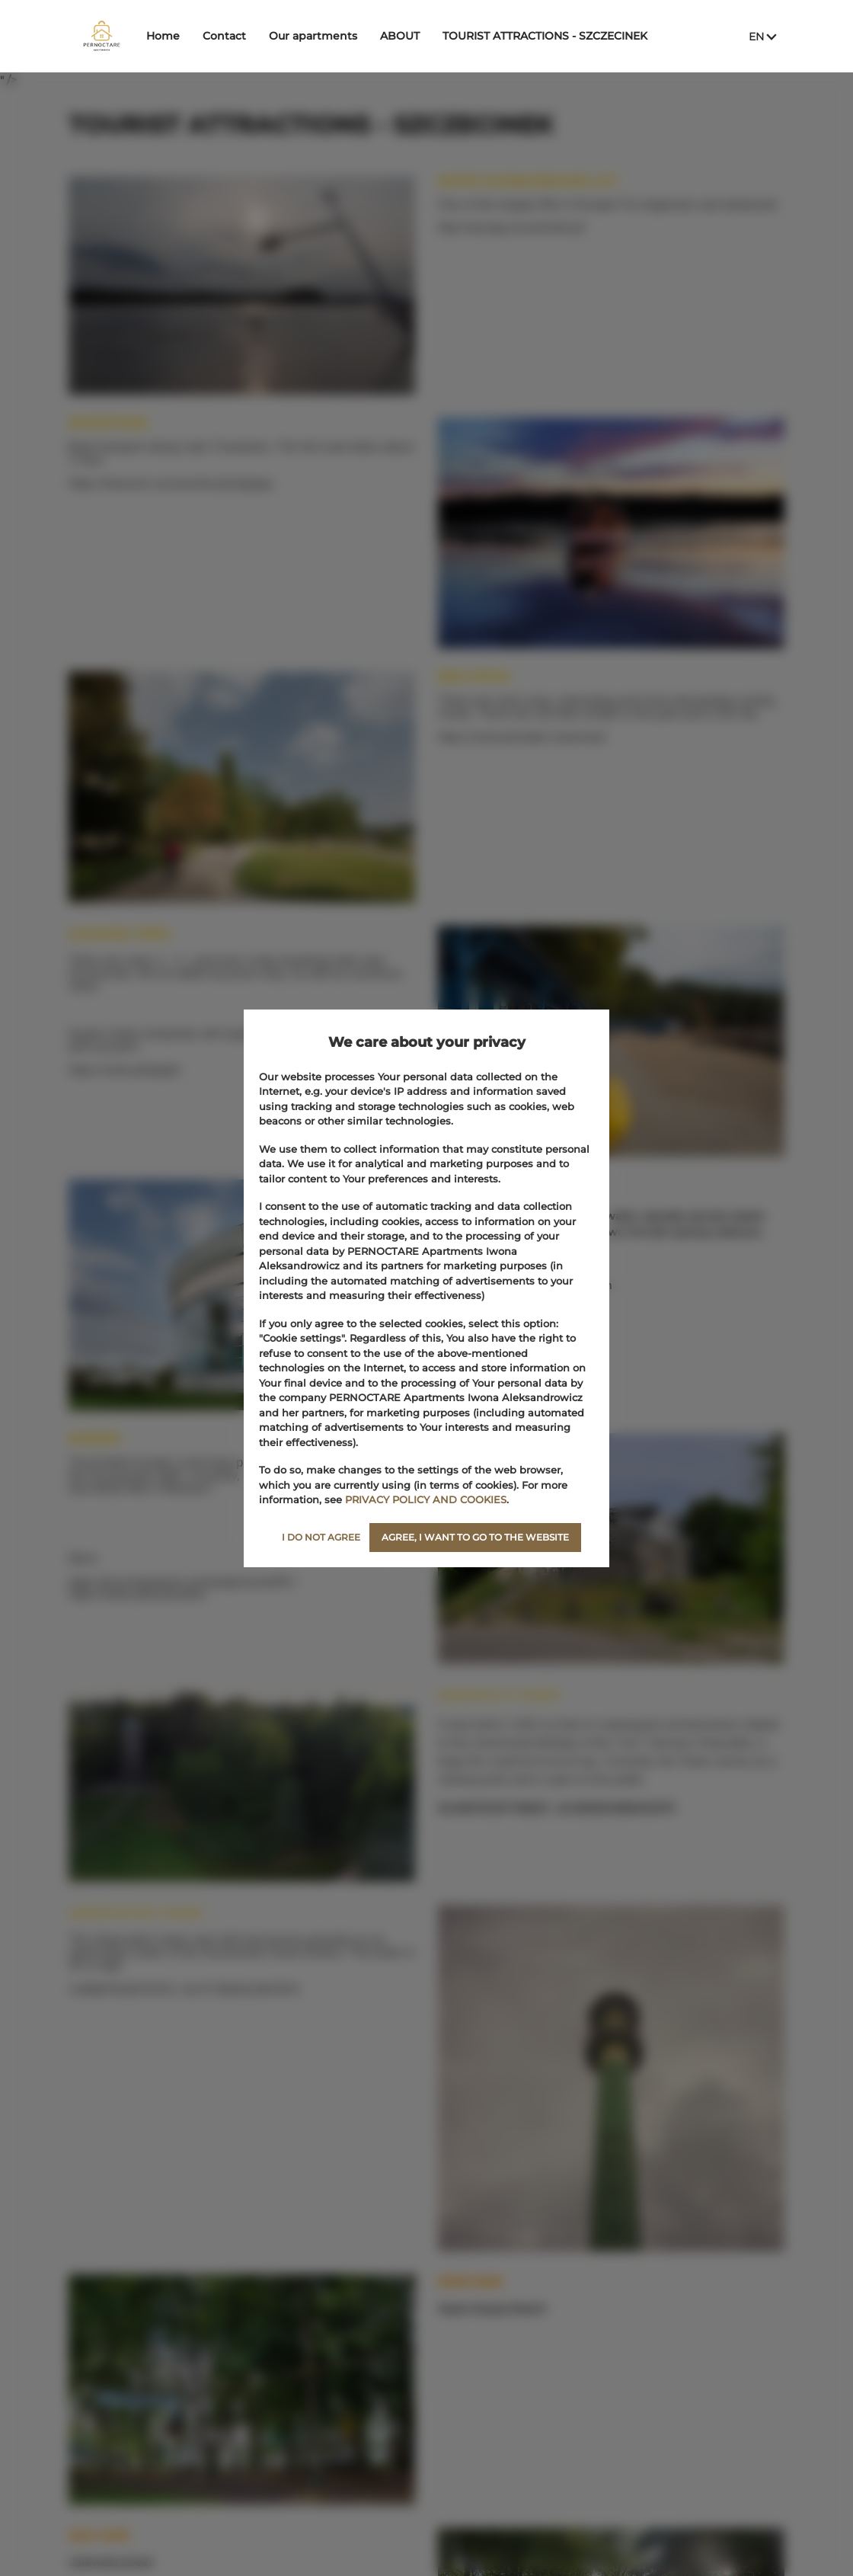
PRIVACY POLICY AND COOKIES (425, 1499)
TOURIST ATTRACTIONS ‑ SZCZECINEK (590, 36)
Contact (270, 36)
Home (208, 36)
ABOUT (445, 36)
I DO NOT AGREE (321, 1537)
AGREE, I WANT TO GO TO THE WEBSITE (475, 1537)
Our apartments (359, 36)
